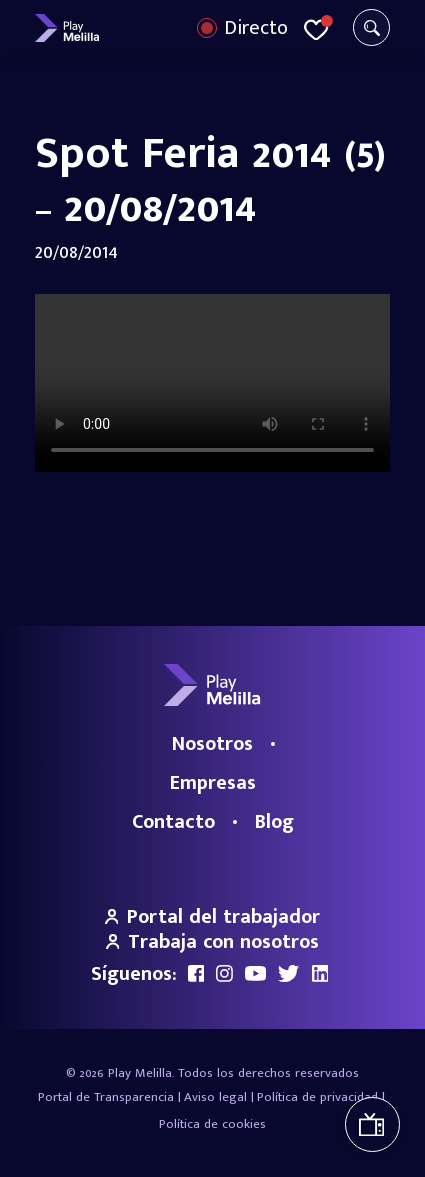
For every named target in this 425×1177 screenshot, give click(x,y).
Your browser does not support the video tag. (212, 383)
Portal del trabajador (213, 917)
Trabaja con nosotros (213, 942)
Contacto (173, 822)
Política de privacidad (317, 1097)
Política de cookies (212, 1124)
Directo (256, 28)
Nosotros (212, 744)
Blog (274, 822)
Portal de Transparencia (106, 1097)
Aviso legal (215, 1097)
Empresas (213, 783)
